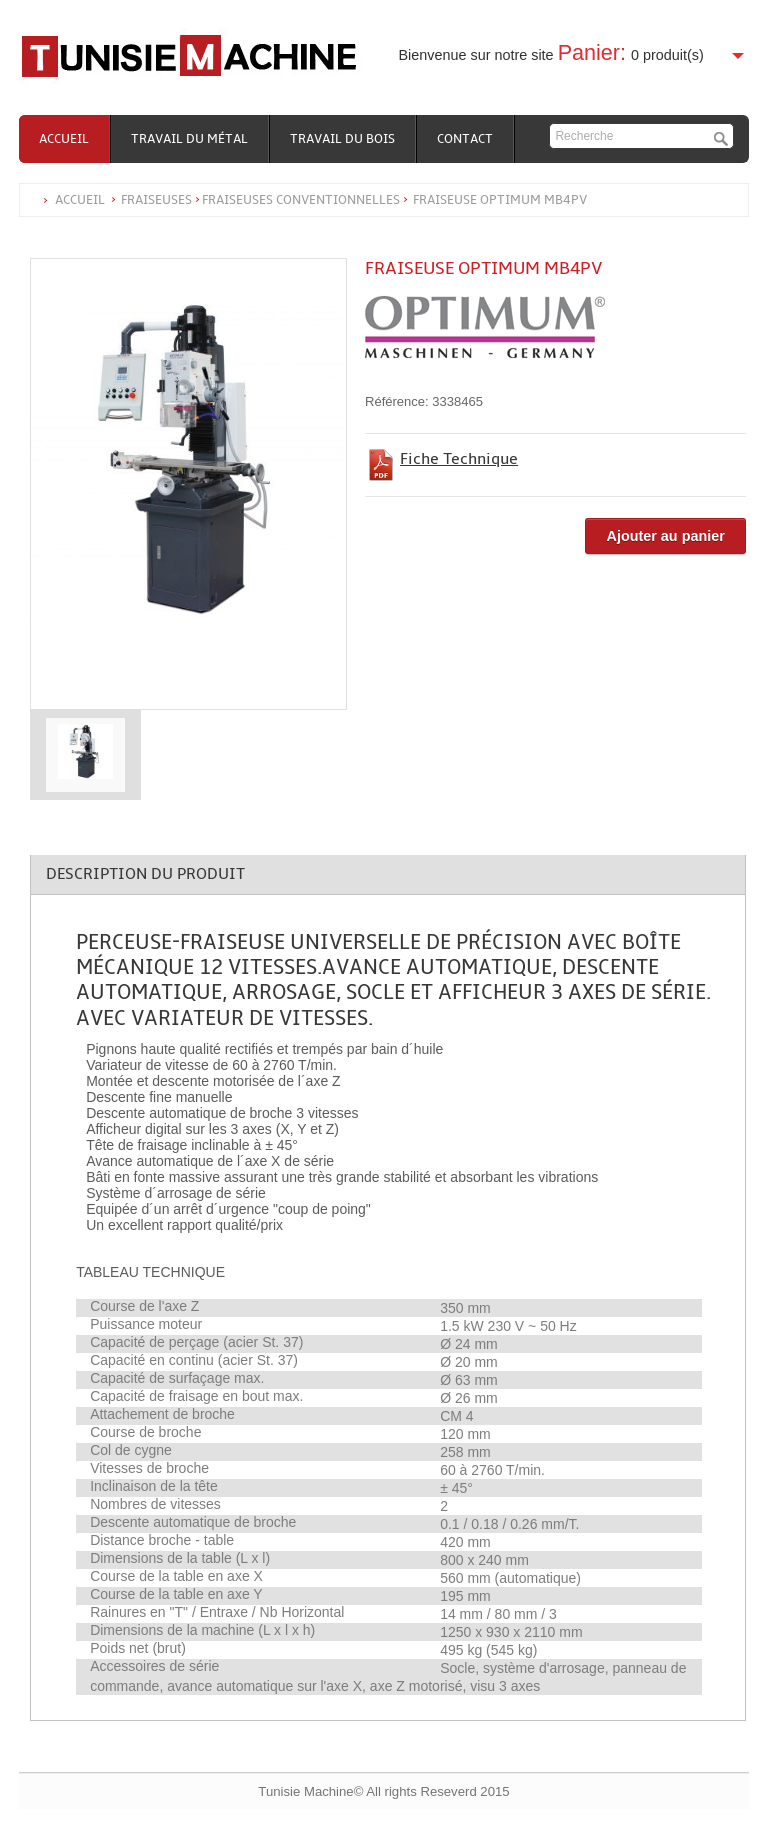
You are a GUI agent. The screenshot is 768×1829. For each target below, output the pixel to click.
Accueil (64, 139)
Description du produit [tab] (145, 874)
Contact (465, 139)
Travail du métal (189, 139)
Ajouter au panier (665, 536)
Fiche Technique (459, 459)
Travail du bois (342, 139)
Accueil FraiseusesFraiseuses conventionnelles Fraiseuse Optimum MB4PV (321, 200)
